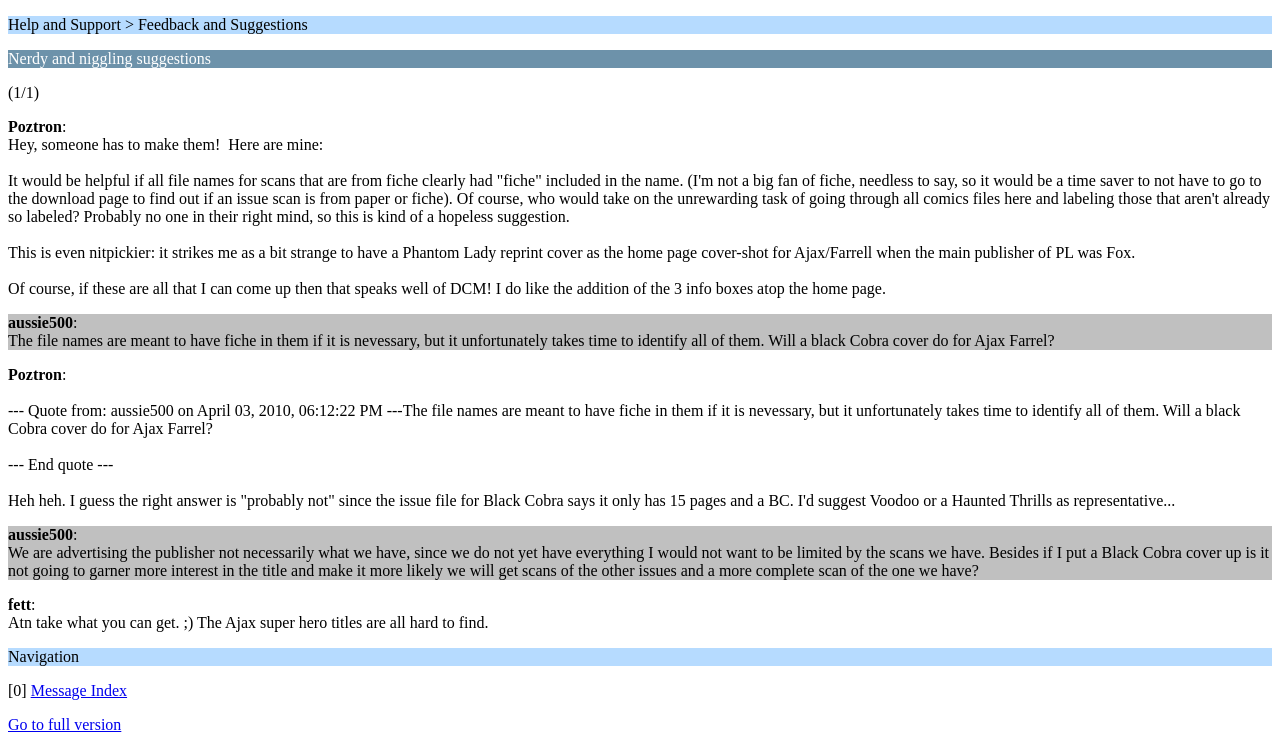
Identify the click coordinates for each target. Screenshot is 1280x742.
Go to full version (64, 724)
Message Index (79, 690)
